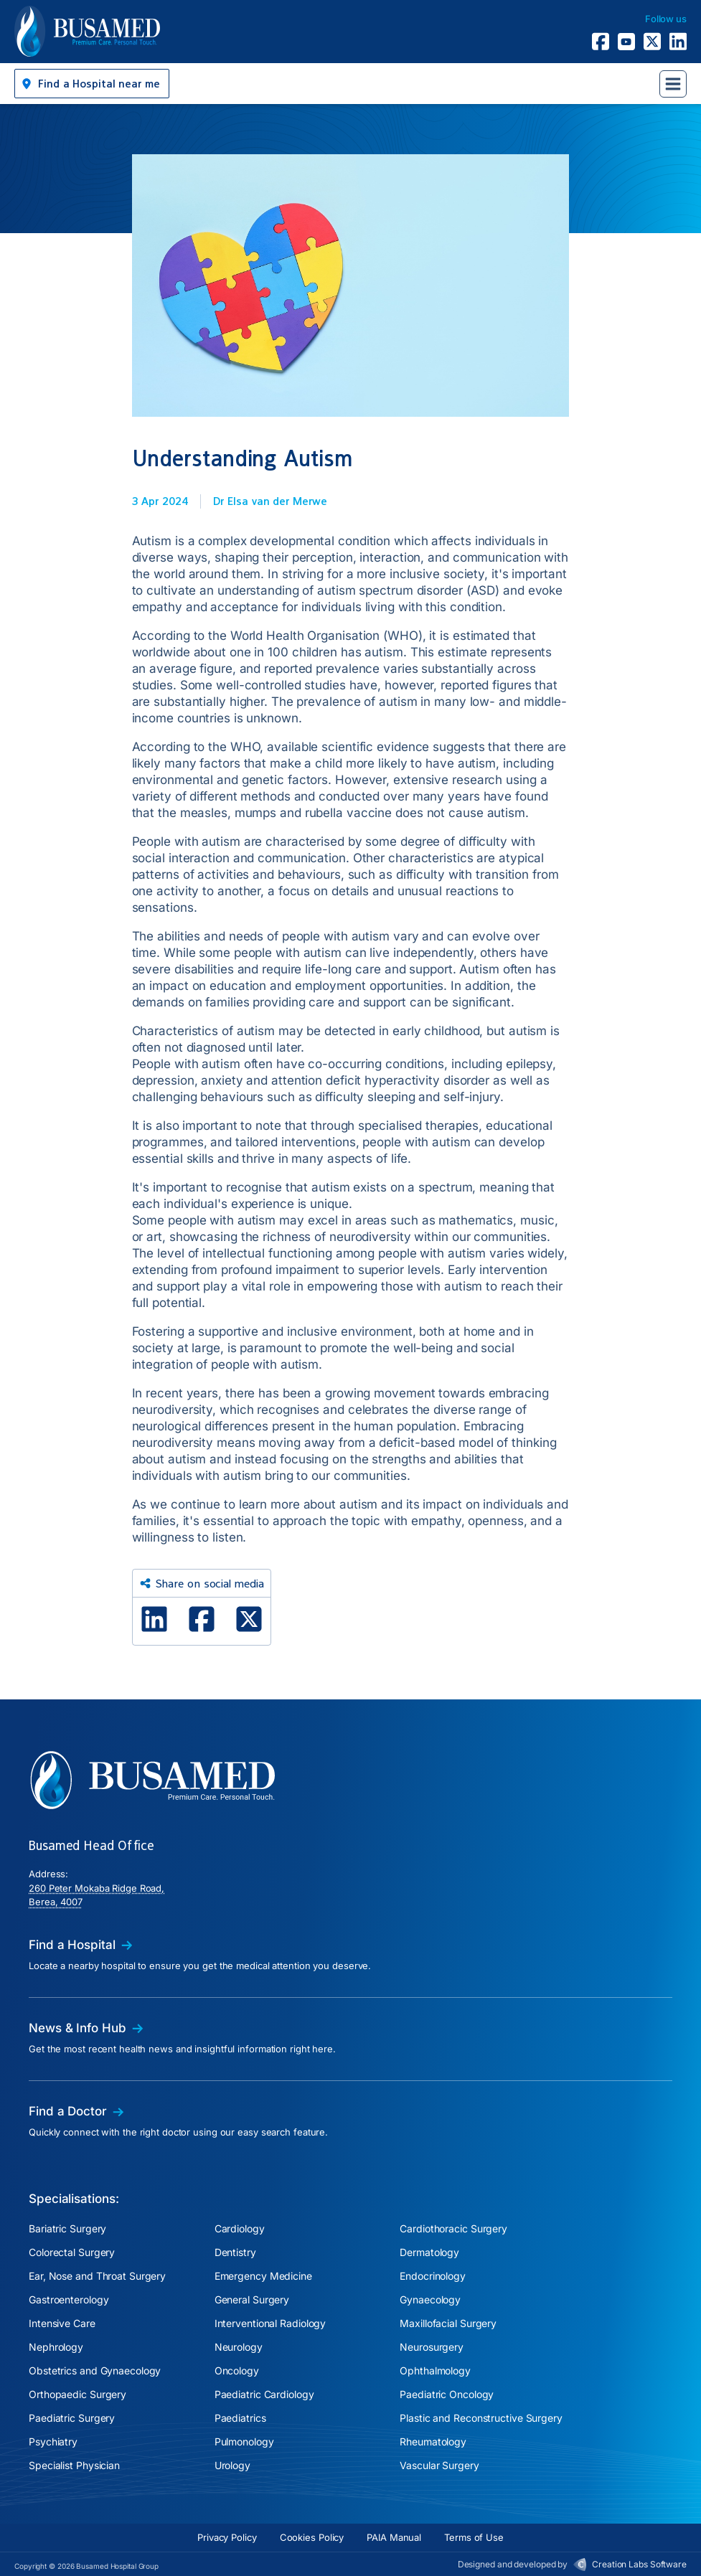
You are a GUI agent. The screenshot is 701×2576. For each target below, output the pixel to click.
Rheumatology (433, 2441)
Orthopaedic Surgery (77, 2394)
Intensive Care (62, 2323)
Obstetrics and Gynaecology (95, 2370)
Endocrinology (433, 2276)
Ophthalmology (435, 2370)
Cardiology (240, 2228)
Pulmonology (244, 2441)
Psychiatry (53, 2441)
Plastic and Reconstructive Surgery (481, 2418)
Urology (232, 2465)
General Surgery (252, 2299)
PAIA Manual (394, 2537)
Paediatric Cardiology (264, 2394)
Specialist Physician (74, 2465)
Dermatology (429, 2252)
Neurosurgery (432, 2347)
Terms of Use (474, 2537)
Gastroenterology (68, 2299)
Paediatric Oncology (447, 2394)
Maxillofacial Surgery (448, 2323)
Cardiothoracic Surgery (453, 2228)
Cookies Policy (312, 2537)
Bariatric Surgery (67, 2228)
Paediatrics (240, 2418)
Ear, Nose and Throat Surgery (97, 2276)
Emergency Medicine (263, 2276)
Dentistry (235, 2252)
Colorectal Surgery (72, 2252)
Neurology (239, 2347)
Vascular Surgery (439, 2465)
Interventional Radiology (270, 2323)
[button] (91, 83)
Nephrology (56, 2347)
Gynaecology (430, 2299)
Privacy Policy (227, 2537)
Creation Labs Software (639, 2564)
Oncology (237, 2370)
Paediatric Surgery (72, 2418)
